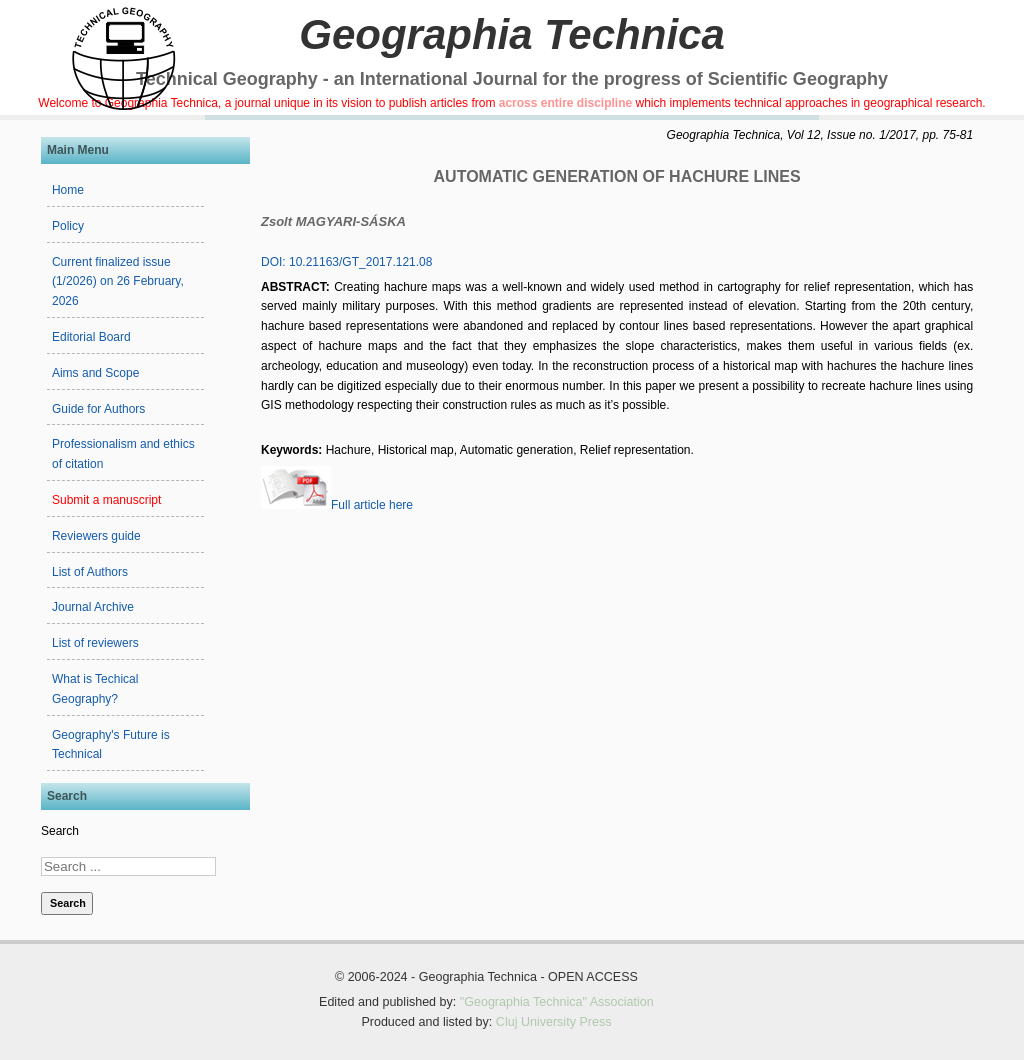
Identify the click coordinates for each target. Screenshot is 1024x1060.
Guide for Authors (98, 409)
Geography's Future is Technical (111, 745)
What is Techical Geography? (95, 689)
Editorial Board (91, 337)
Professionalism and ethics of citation (123, 454)
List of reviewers (95, 643)
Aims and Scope (95, 373)
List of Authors (90, 572)
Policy (68, 226)
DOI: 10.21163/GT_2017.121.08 (346, 262)
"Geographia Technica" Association (557, 1002)
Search (60, 831)
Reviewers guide (96, 536)
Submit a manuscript (106, 500)
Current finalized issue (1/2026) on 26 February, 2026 (118, 282)
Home (68, 190)
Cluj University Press (554, 1022)
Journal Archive (93, 607)
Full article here (337, 505)
